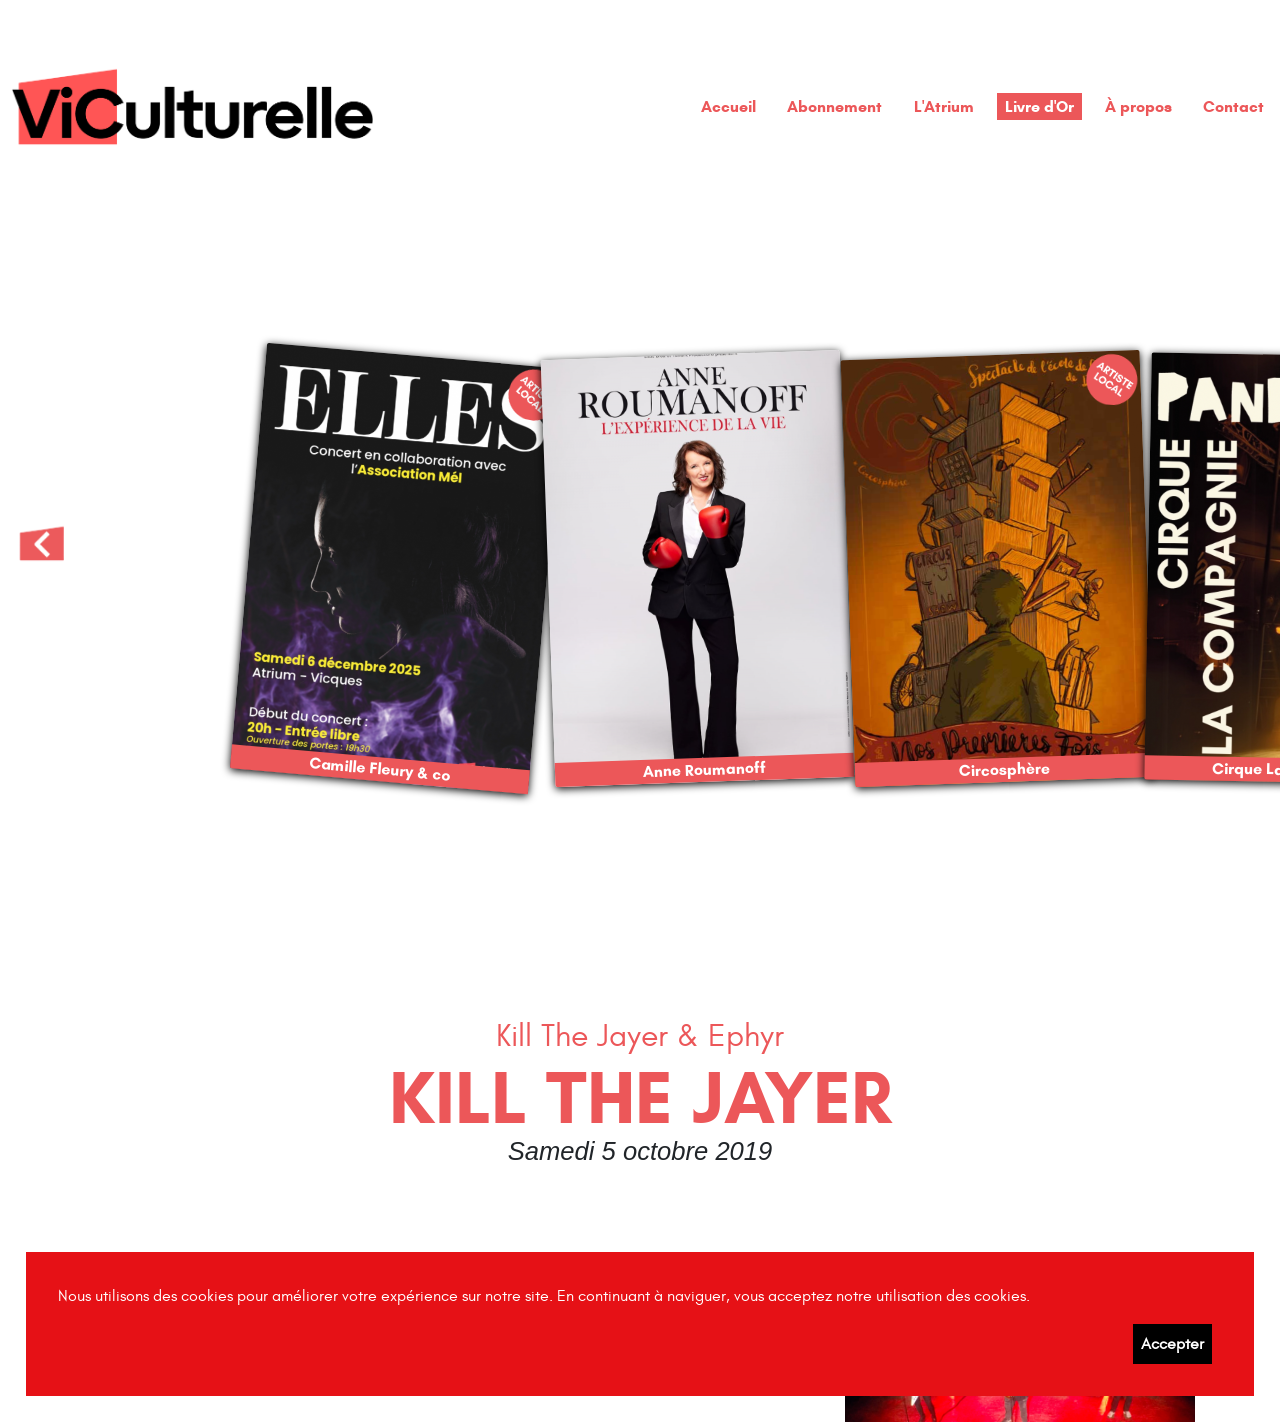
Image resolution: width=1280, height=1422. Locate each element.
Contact (1233, 106)
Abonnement (834, 106)
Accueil (728, 106)
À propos (1138, 106)
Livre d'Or (1039, 106)
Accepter (1172, 1344)
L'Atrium (944, 106)
